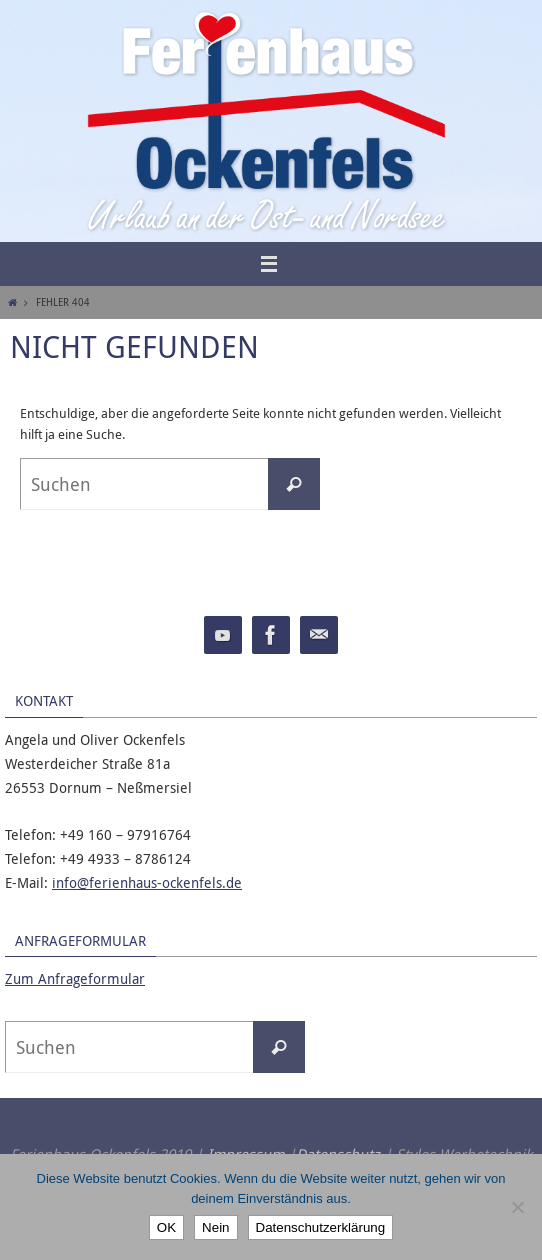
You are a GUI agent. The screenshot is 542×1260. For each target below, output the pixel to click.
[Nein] (517, 1207)
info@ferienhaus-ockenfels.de (147, 882)
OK (166, 1227)
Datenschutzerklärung (321, 1227)
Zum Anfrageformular (75, 978)
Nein (215, 1227)
